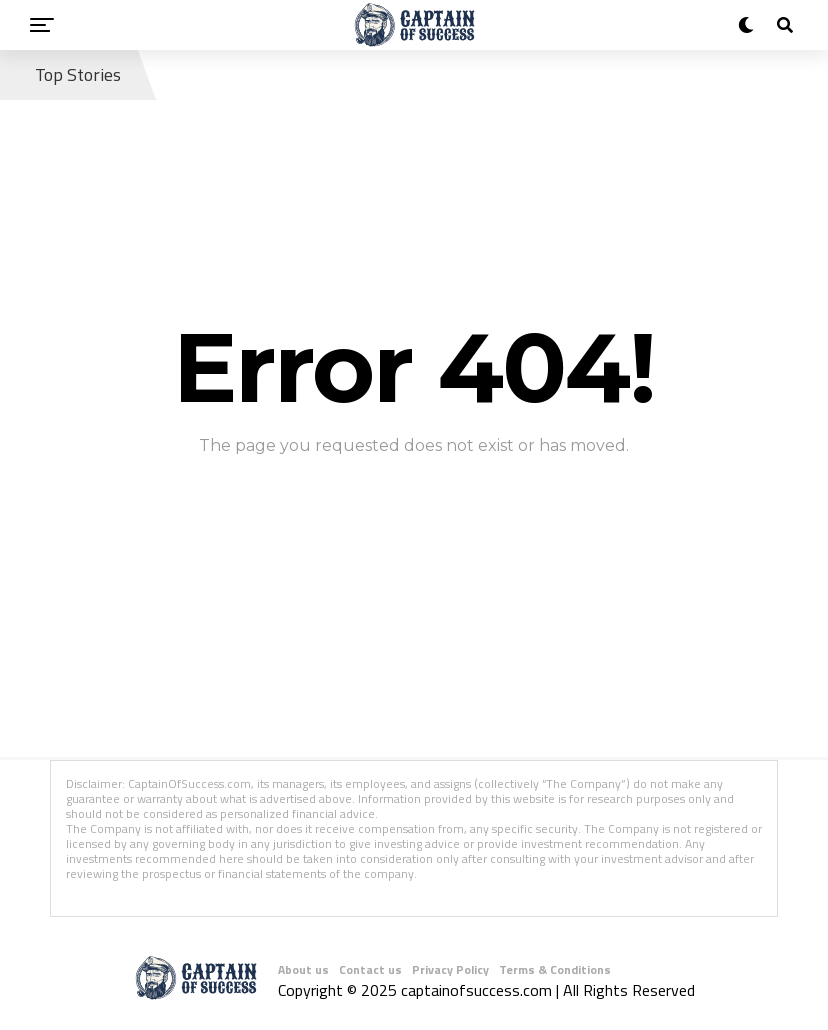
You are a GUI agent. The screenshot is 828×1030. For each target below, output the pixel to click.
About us (303, 969)
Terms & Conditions (555, 969)
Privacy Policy (450, 969)
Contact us (370, 969)
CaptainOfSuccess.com (189, 783)
